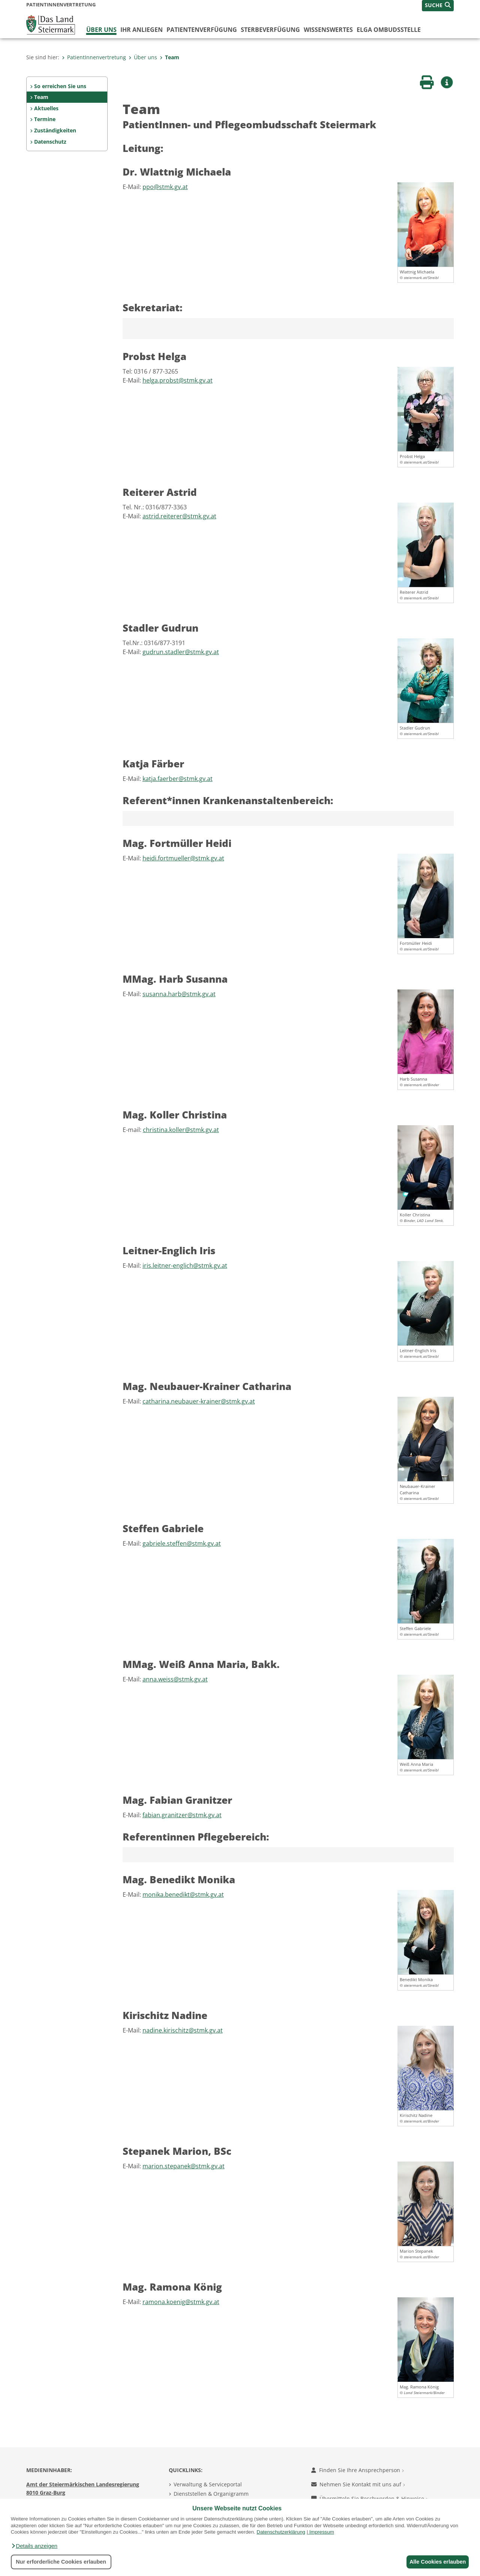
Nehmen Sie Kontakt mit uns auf (358, 2484)
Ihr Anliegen (141, 30)
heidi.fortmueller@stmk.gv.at (183, 858)
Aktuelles (46, 108)
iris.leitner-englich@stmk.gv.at (184, 1265)
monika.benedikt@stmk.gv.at (183, 1894)
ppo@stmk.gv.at (165, 187)
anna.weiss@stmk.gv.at (175, 1679)
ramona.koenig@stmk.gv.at (180, 2302)
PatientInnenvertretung (94, 57)
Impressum (321, 2532)
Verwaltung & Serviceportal (208, 2484)
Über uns (101, 30)
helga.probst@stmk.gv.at (177, 380)
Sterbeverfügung (270, 30)
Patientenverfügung (201, 30)
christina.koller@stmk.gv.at (181, 1130)
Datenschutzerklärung (280, 2532)
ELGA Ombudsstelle (389, 30)
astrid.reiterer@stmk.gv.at (179, 516)
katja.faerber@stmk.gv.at (177, 779)
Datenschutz (50, 141)
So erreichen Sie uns (60, 86)
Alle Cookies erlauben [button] (436, 2562)
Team (169, 57)
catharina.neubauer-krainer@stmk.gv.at (198, 1401)
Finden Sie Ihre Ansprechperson (357, 2470)
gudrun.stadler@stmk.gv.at (180, 652)
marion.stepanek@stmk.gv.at (183, 2166)
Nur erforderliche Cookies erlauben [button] (61, 2562)
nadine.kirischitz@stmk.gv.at (182, 2030)
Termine (45, 119)
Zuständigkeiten (55, 130)
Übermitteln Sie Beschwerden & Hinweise (369, 2498)
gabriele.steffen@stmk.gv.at (181, 1543)
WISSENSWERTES (328, 30)
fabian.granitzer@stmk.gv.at (182, 1815)
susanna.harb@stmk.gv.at (179, 994)
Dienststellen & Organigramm (211, 2493)
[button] (34, 2546)
